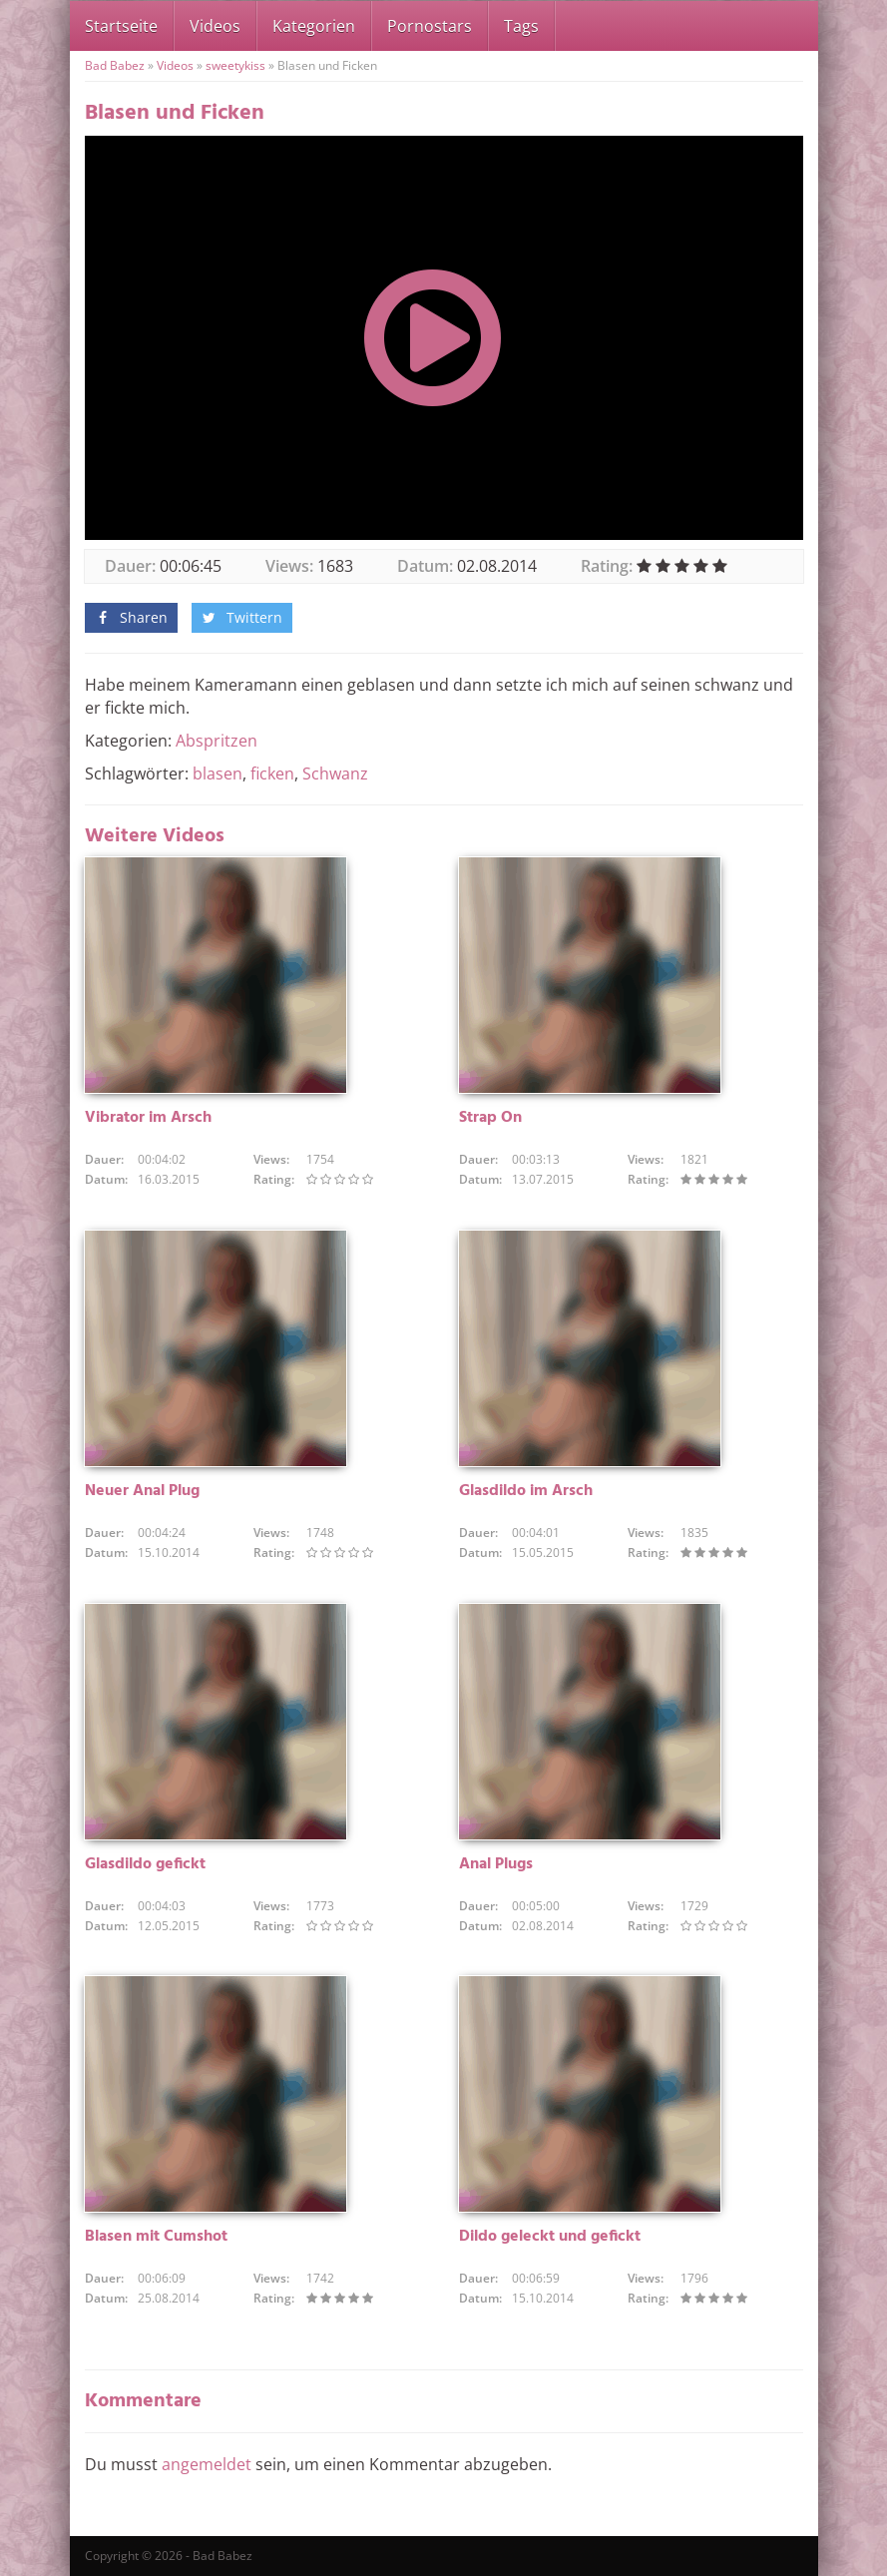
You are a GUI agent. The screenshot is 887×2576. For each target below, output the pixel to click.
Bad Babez (115, 65)
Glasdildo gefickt (145, 1864)
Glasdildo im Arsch (526, 1491)
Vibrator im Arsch (148, 1118)
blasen (217, 773)
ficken (272, 773)
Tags (521, 26)
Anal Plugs (496, 1864)
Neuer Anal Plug (142, 1491)
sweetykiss (235, 65)
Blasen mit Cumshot (156, 2237)
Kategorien (313, 26)
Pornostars (429, 26)
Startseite (121, 26)
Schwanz (335, 773)
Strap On (490, 1118)
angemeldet (206, 2464)
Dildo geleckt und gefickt (550, 2237)
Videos (215, 26)
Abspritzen (216, 741)
